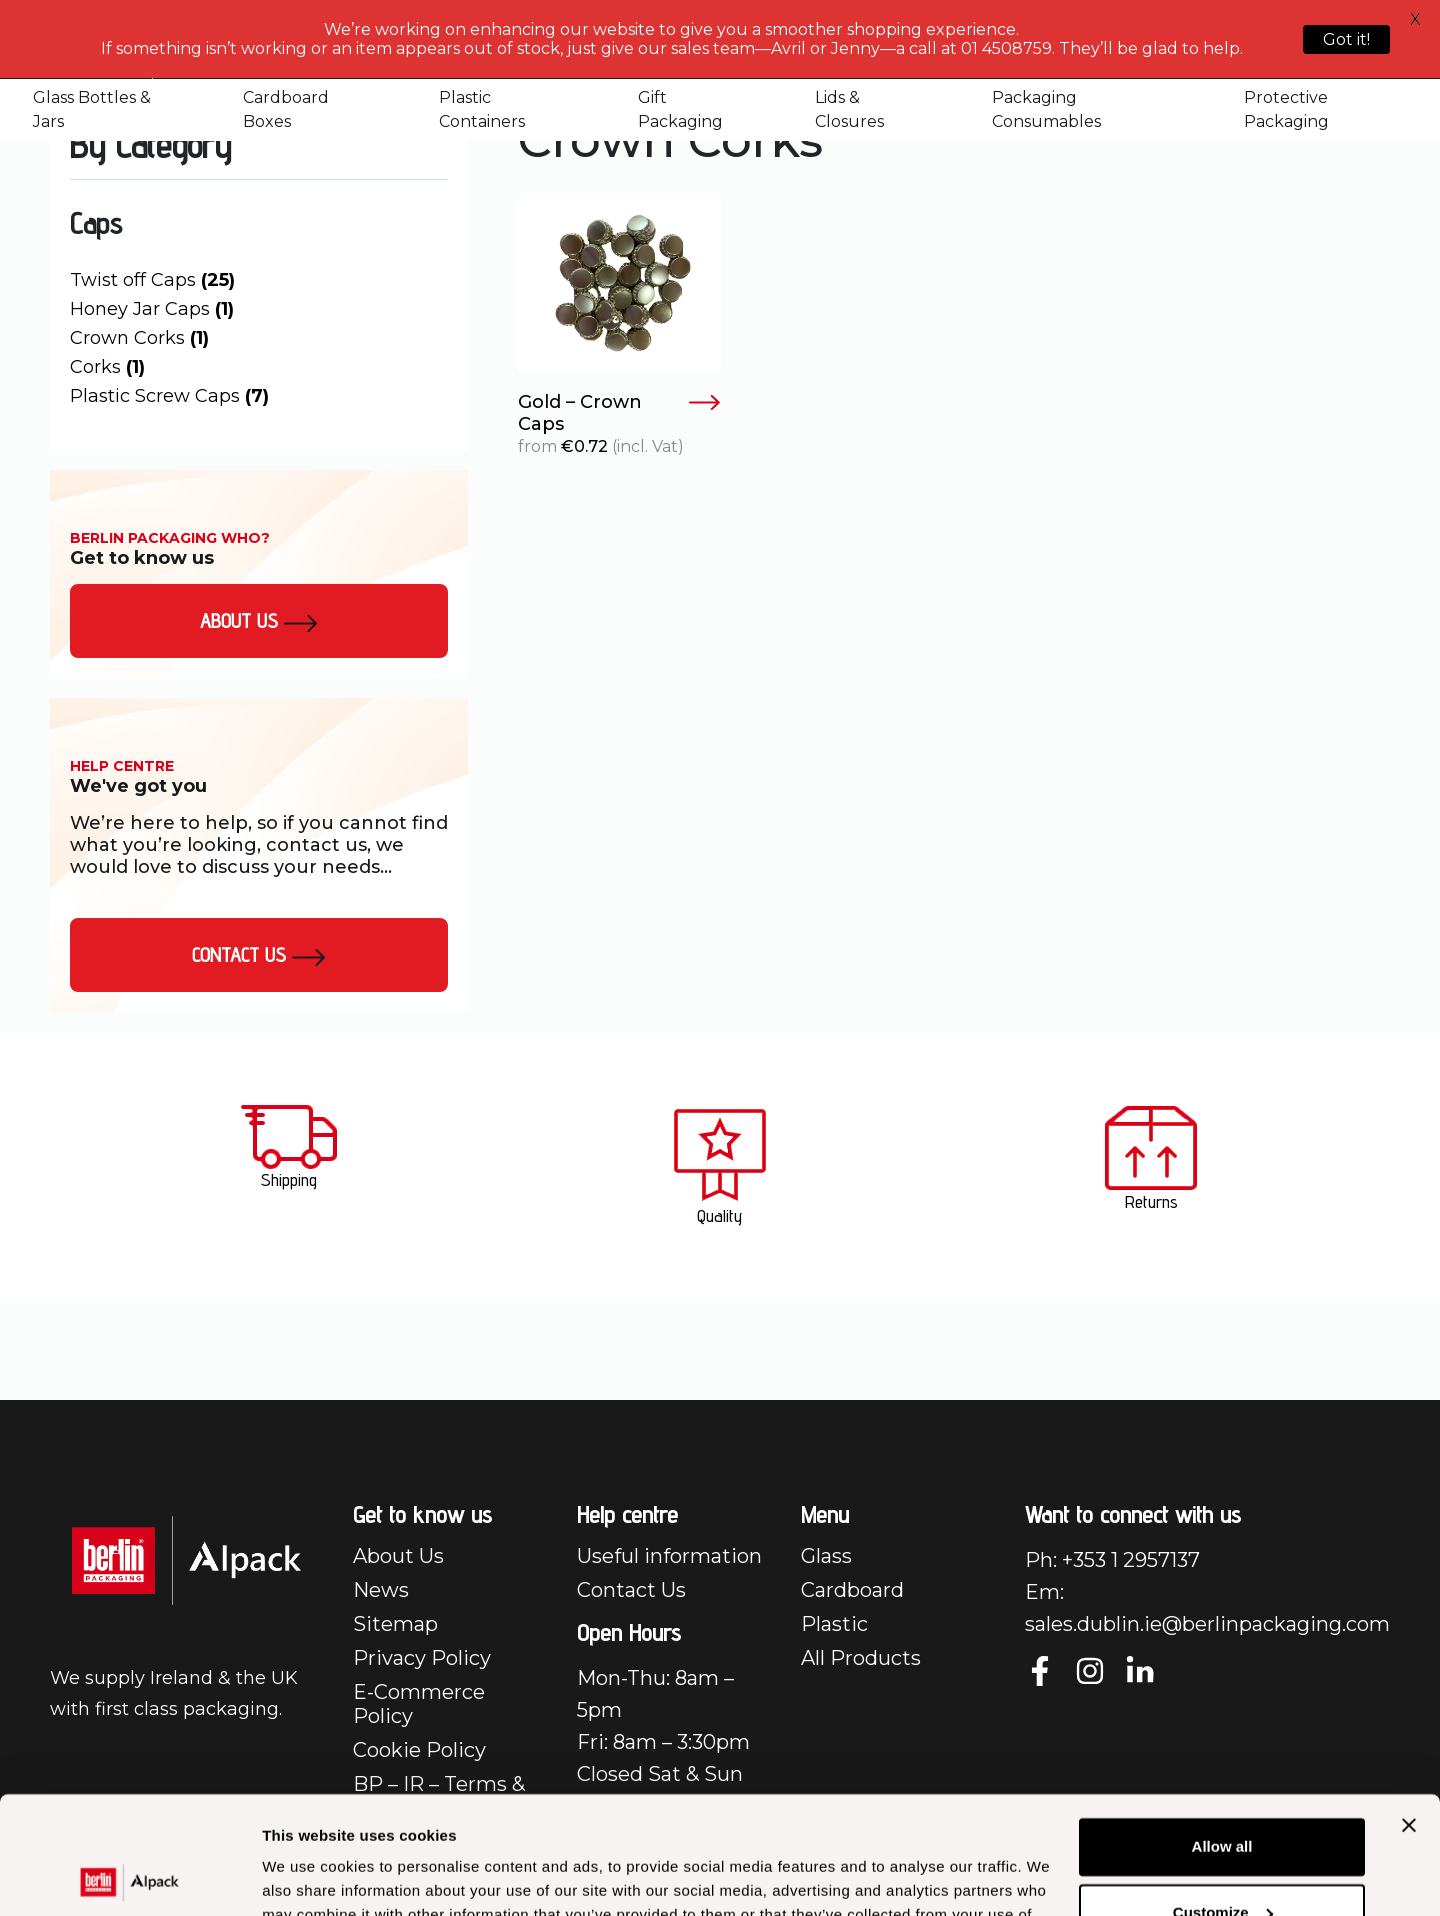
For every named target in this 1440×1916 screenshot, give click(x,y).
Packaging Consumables (1046, 109)
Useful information (669, 1556)
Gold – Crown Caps (619, 413)
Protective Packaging (1286, 109)
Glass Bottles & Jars (92, 109)
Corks (107, 367)
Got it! (1346, 39)
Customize (1223, 1794)
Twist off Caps (152, 280)
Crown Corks (139, 338)
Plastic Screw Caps (169, 396)
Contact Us (259, 955)
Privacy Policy (422, 1658)
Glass (826, 1556)
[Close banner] (1409, 1708)
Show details (308, 1876)
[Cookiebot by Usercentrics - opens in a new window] (129, 1877)
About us (259, 621)
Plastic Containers (482, 109)
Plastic (834, 1624)
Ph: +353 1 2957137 (1112, 1560)
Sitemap (395, 1624)
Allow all (1222, 1729)
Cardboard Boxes (286, 109)
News (381, 1590)
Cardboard (852, 1590)
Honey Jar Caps (152, 309)
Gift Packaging (680, 109)
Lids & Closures (849, 109)
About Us (398, 1556)
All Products (861, 1658)
